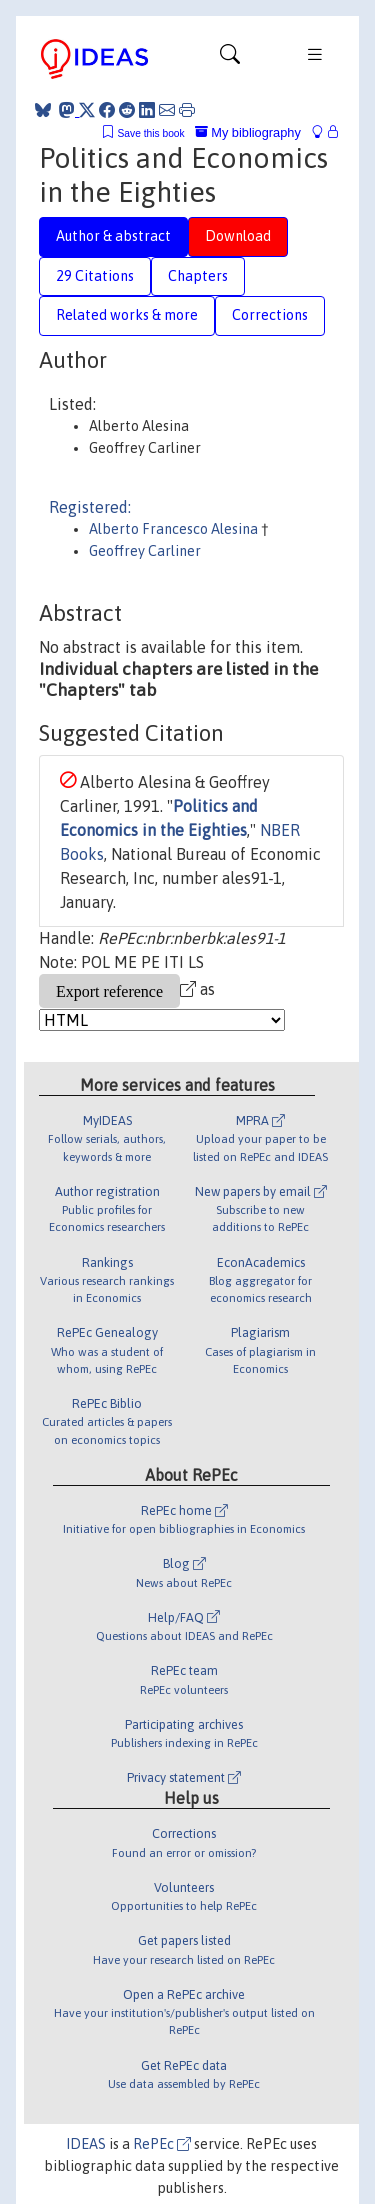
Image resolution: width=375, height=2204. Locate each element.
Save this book (151, 133)
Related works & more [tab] (127, 315)
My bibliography (248, 132)
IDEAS (86, 2144)
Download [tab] (238, 236)
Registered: (90, 507)
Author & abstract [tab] (113, 236)
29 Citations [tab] (95, 276)
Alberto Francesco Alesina (175, 529)
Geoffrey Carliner (145, 551)
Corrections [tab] (270, 315)
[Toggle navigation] (230, 59)
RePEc (162, 2144)
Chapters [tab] (198, 276)
